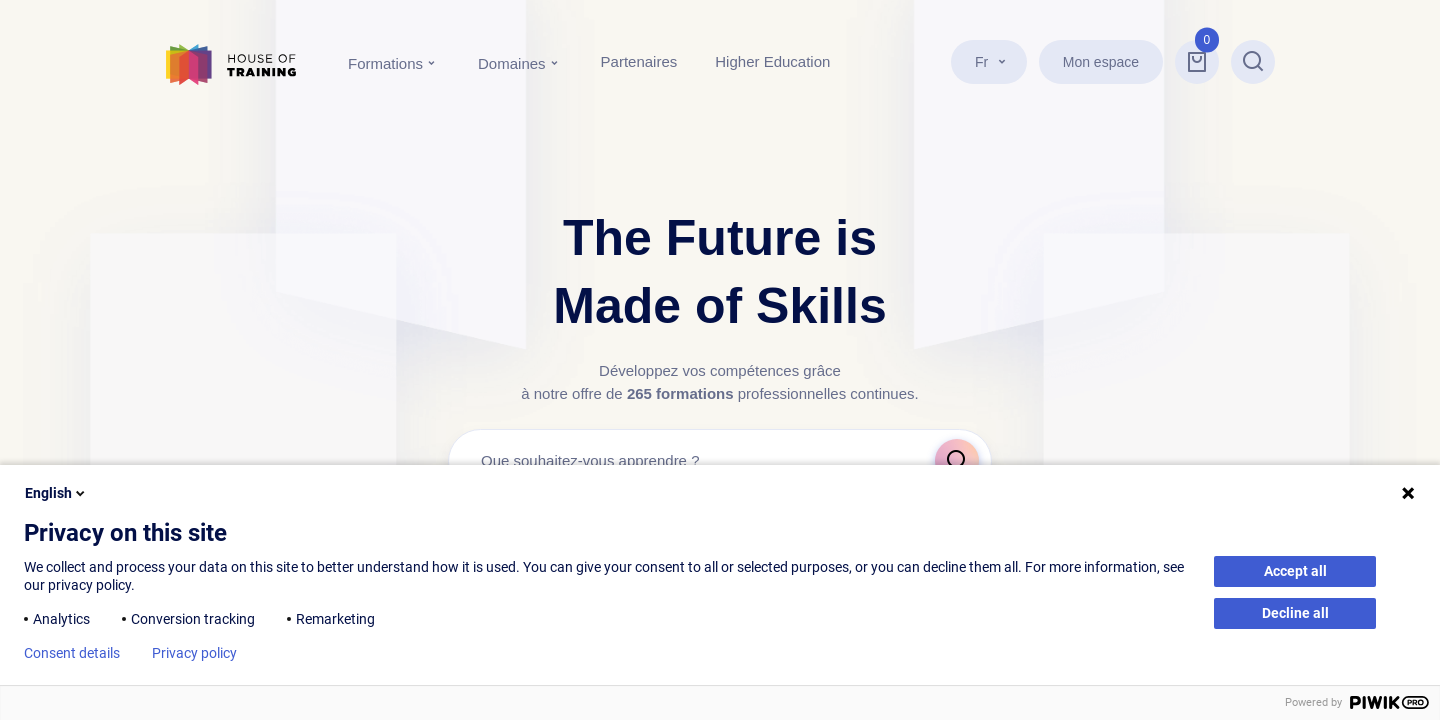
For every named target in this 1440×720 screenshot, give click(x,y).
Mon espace (1101, 62)
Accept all (1295, 571)
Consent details (72, 653)
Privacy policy (194, 653)
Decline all (1295, 613)
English (56, 493)
